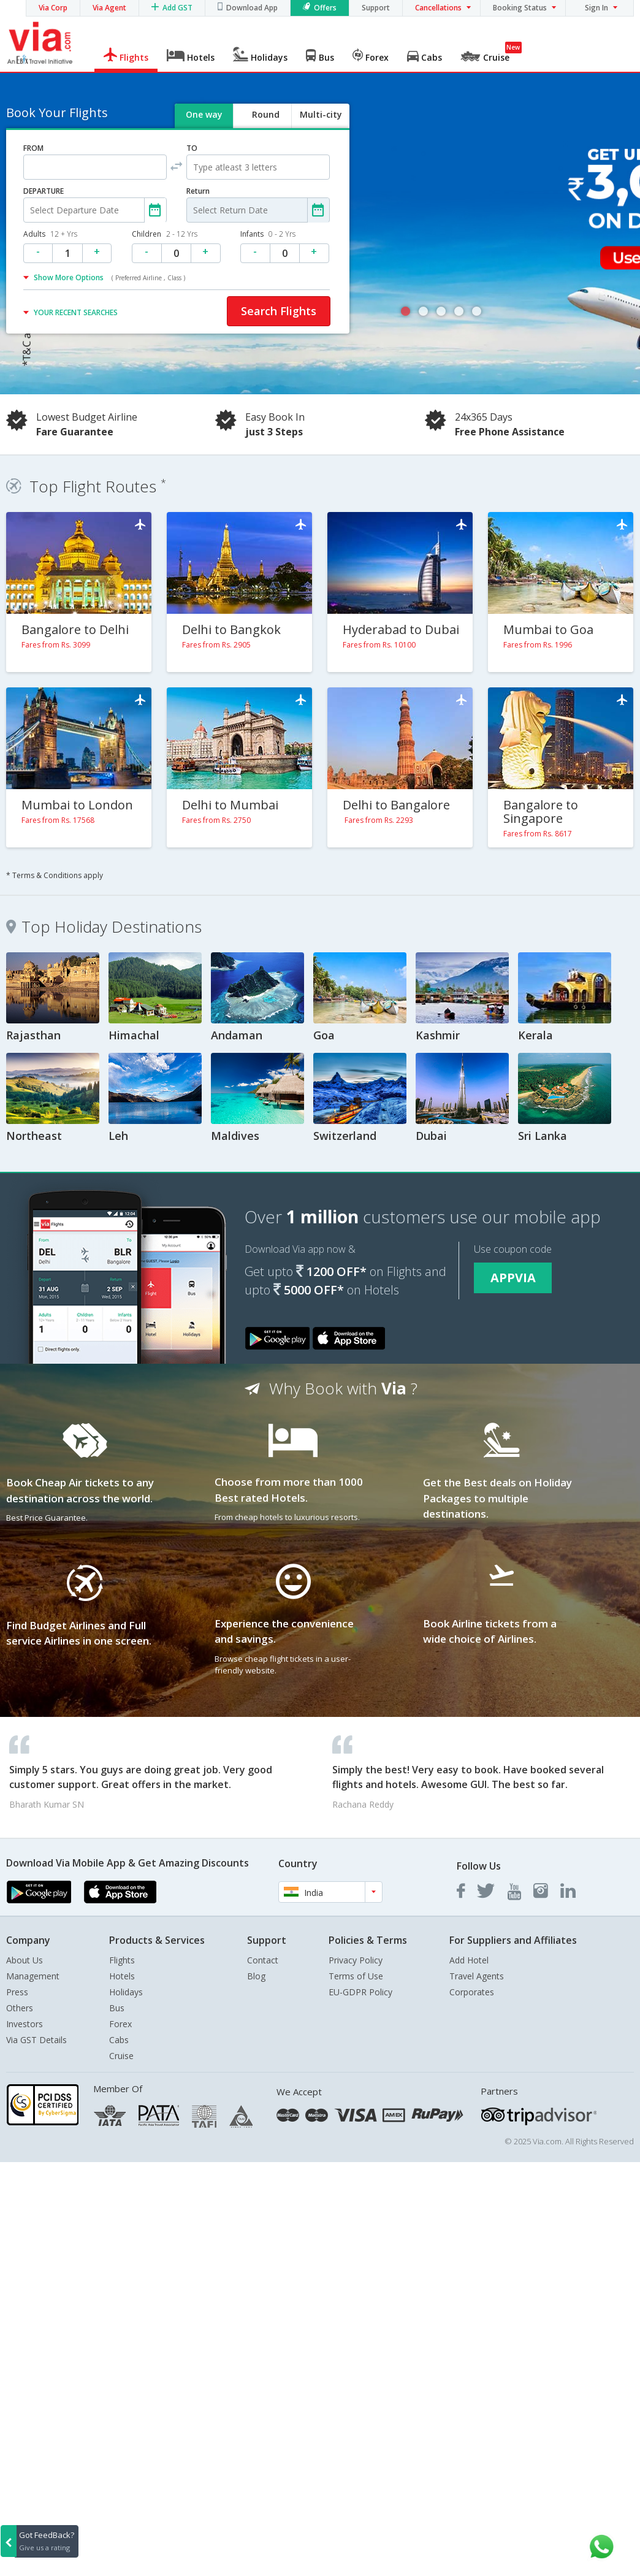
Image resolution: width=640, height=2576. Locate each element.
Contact (262, 1960)
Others (19, 2008)
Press (17, 1992)
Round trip (265, 125)
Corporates (471, 1992)
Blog (256, 1976)
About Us (24, 1960)
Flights (122, 1960)
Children (164, 234)
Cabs (119, 2040)
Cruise (121, 2056)
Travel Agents (476, 1976)
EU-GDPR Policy (360, 1992)
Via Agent (109, 7)
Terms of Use (356, 1976)
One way (204, 114)
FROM (33, 148)
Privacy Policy (356, 1960)
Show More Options (109, 277)
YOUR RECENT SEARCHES (76, 312)
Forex (120, 2024)
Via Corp (53, 7)
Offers (325, 7)
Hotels (122, 1976)
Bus (116, 2008)
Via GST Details (36, 2040)
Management (32, 1976)
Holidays (126, 1992)
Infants (267, 234)
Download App (252, 7)
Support (376, 7)
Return (198, 191)
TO (191, 148)
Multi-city (321, 114)
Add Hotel (469, 1960)
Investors (24, 2024)
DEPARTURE (43, 191)
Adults (50, 234)
